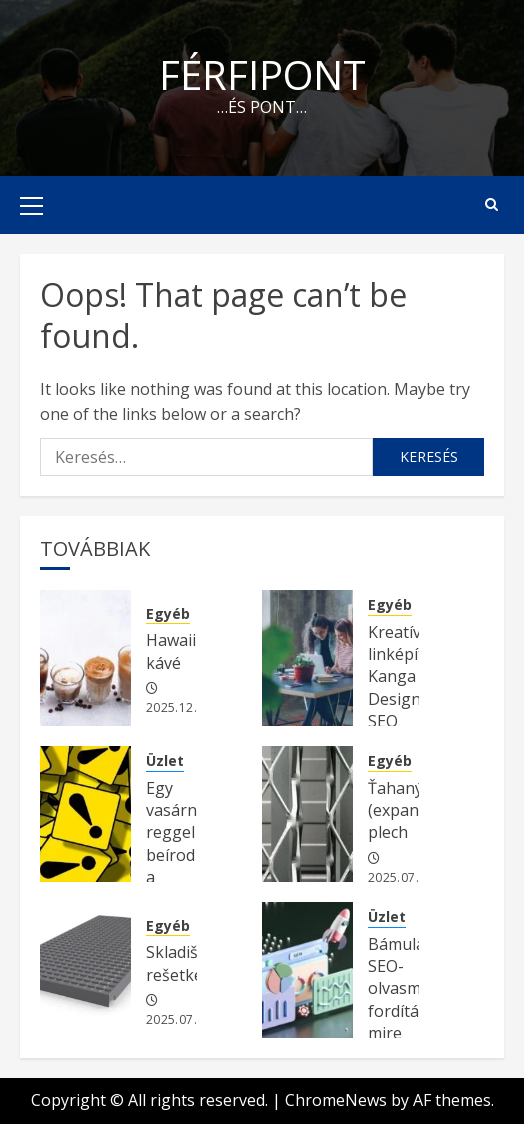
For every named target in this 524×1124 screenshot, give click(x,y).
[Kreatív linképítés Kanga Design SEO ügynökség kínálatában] (307, 658)
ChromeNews (336, 1100)
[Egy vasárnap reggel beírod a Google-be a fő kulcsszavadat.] (85, 814)
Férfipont (262, 74)
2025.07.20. (402, 878)
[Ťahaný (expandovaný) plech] (307, 814)
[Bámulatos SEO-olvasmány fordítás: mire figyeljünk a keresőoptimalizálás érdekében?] (307, 970)
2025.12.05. (180, 708)
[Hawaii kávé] (85, 658)
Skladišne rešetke (181, 963)
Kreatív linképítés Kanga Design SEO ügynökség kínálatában (412, 699)
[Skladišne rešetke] (85, 970)
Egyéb (168, 613)
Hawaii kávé (171, 651)
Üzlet (165, 760)
